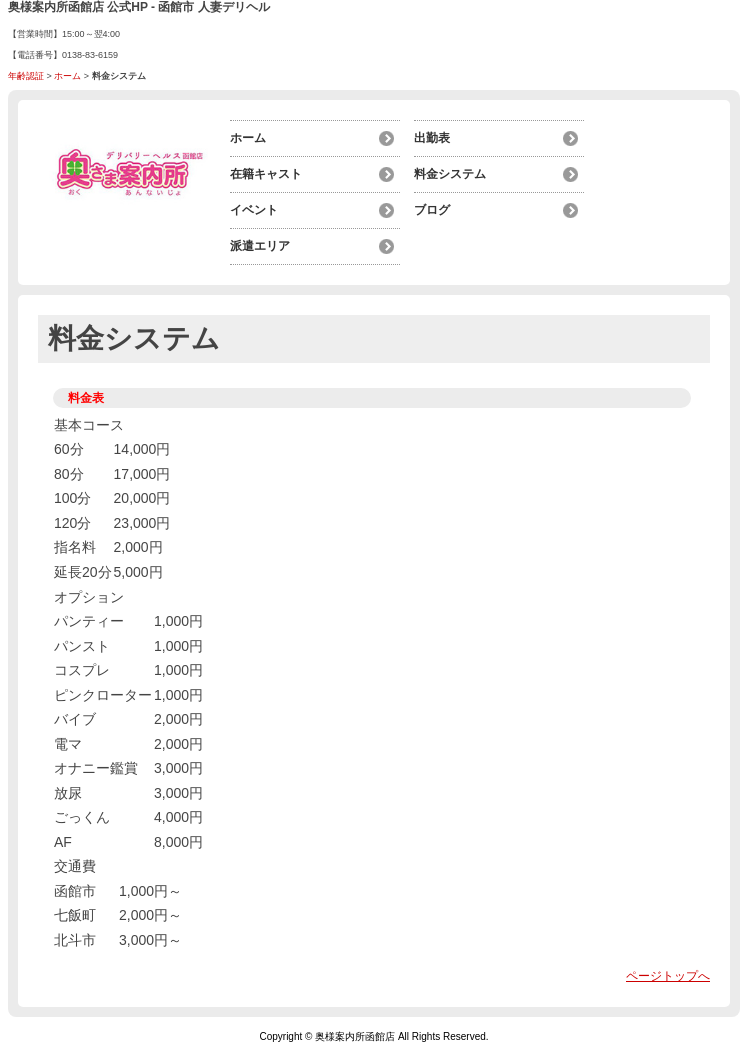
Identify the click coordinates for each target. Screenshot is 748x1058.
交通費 (75, 866)
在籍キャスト (266, 174)
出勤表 (432, 138)
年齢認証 (26, 76)
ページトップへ (668, 976)
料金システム (450, 174)
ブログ (432, 210)
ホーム (67, 76)
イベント (254, 210)
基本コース (89, 425)
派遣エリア (260, 246)
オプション (89, 597)
